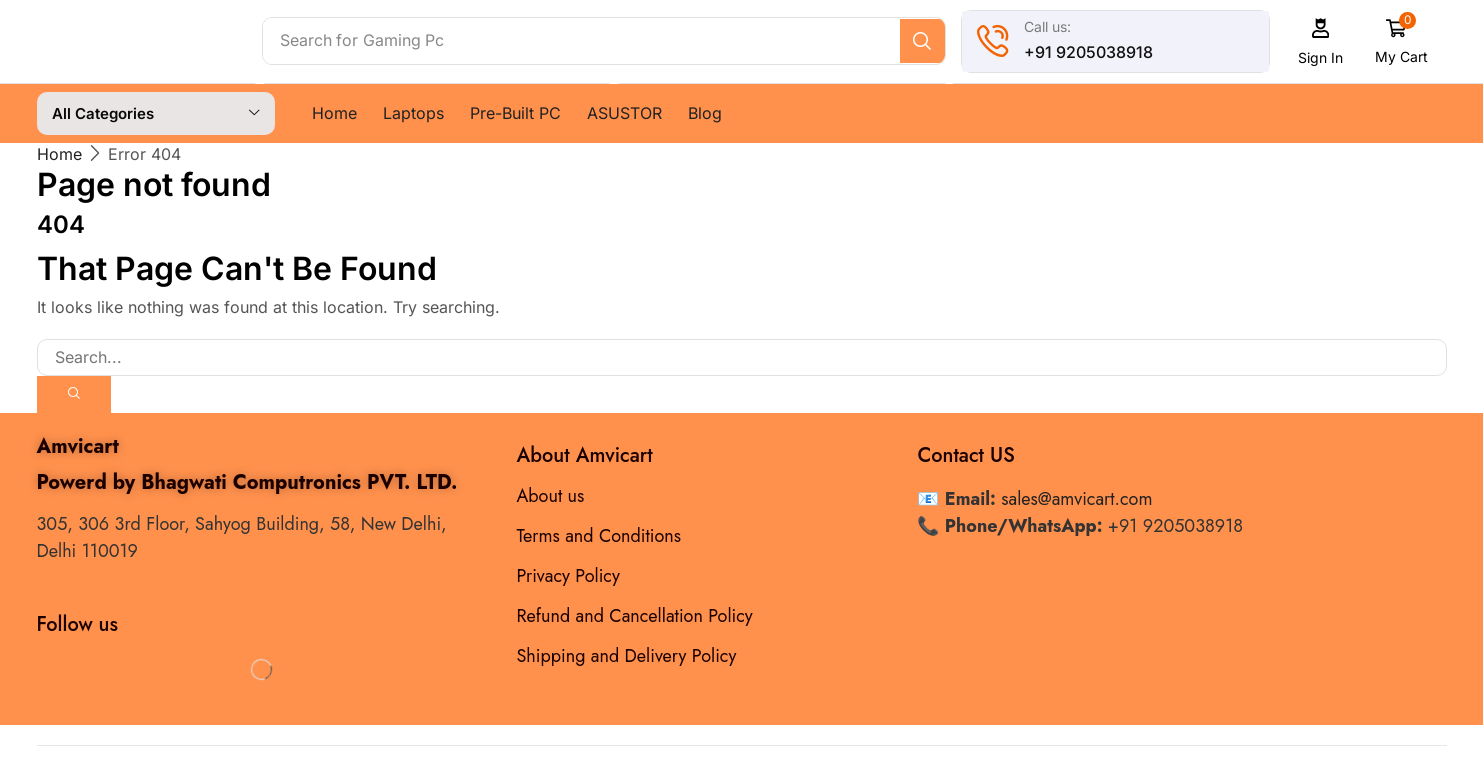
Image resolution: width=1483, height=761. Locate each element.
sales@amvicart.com (1076, 498)
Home (59, 153)
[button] (1325, 41)
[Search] (926, 41)
